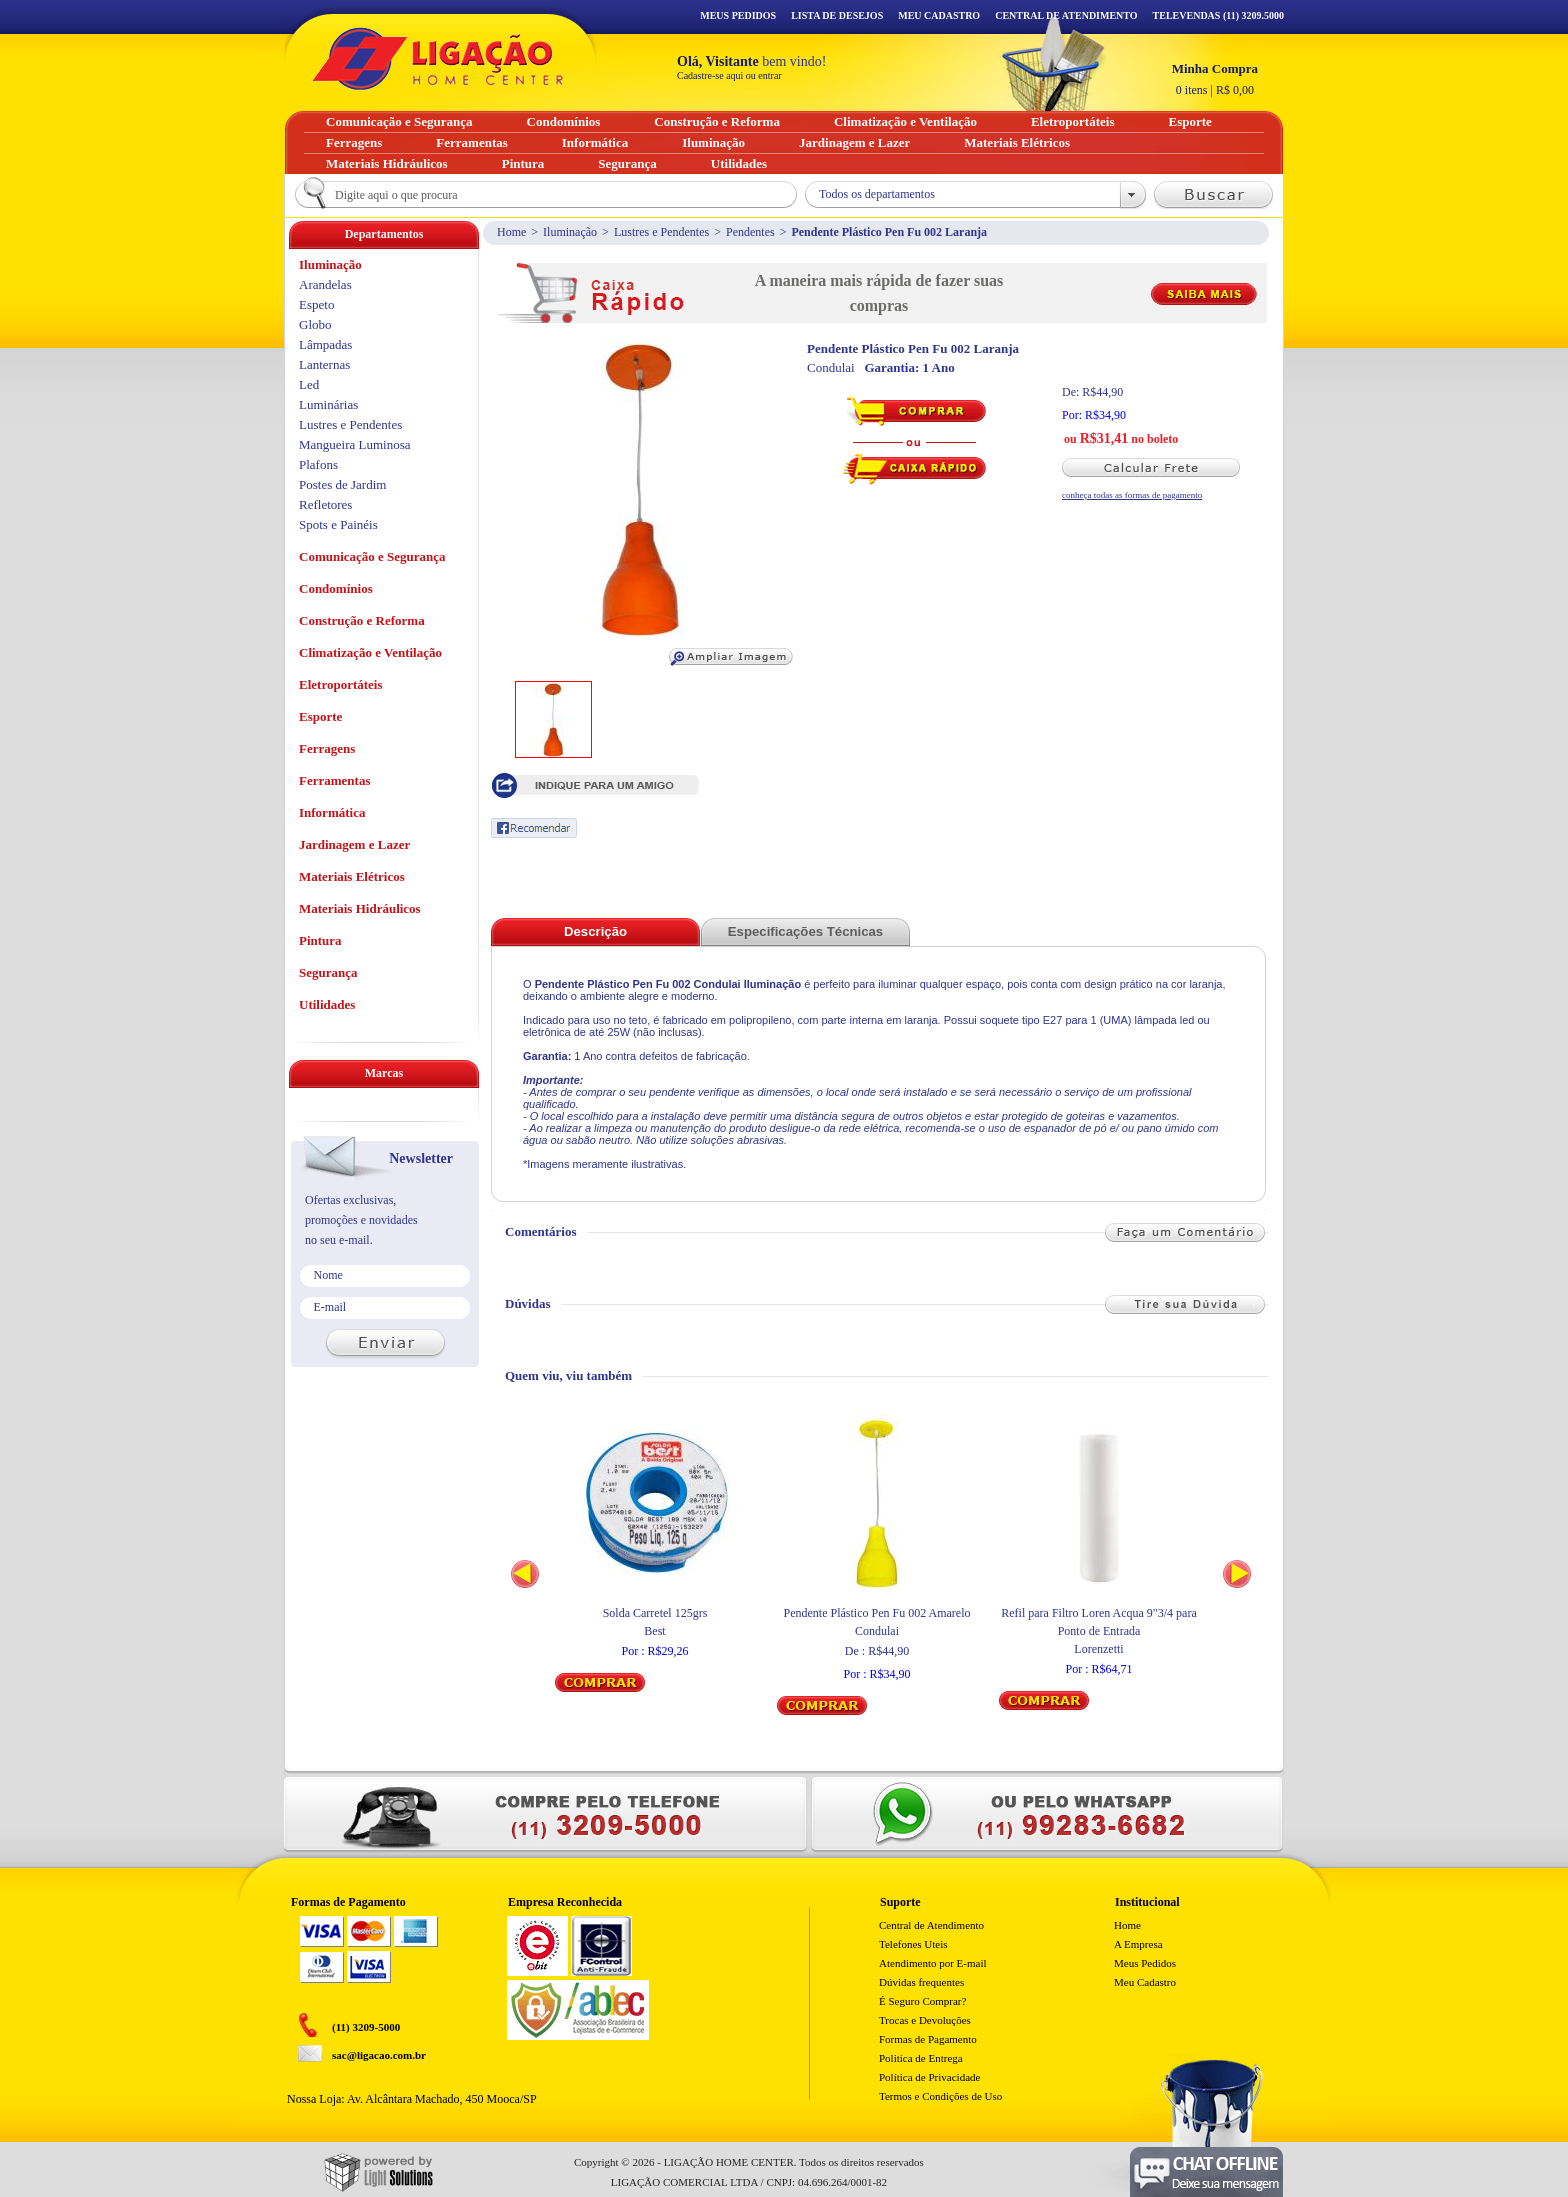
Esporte (320, 716)
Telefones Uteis (913, 1944)
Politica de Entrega (921, 2058)
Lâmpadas (325, 344)
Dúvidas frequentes (921, 1982)
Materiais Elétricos (352, 876)
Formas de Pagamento (928, 2039)
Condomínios (336, 588)
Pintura (320, 940)
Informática (332, 812)
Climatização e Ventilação (370, 652)
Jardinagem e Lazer (354, 844)
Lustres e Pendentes (661, 232)
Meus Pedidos (738, 15)
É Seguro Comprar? (922, 2001)
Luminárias (328, 404)
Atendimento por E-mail (933, 1963)
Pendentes (750, 232)
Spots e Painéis (338, 524)
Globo (315, 324)
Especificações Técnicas (805, 931)
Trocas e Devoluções (925, 2020)
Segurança (328, 972)
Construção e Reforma (362, 620)
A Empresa (1138, 1944)
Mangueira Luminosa (355, 444)
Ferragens (327, 748)
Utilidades (327, 1004)
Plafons (318, 464)
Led (309, 384)
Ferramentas (334, 780)
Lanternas (324, 364)
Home (511, 232)
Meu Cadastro (939, 15)
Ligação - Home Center (438, 58)
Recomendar (534, 828)
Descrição (595, 931)
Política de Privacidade (929, 2077)
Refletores (325, 504)
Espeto (316, 304)
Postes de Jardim (342, 484)
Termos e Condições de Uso (940, 2096)
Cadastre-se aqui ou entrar (729, 75)
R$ (1215, 79)
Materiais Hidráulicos (360, 908)
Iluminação (570, 232)
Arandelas (325, 284)
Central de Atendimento (931, 1925)
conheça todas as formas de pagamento (1132, 495)
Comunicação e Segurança (372, 556)
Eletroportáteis (341, 684)
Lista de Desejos (837, 15)
